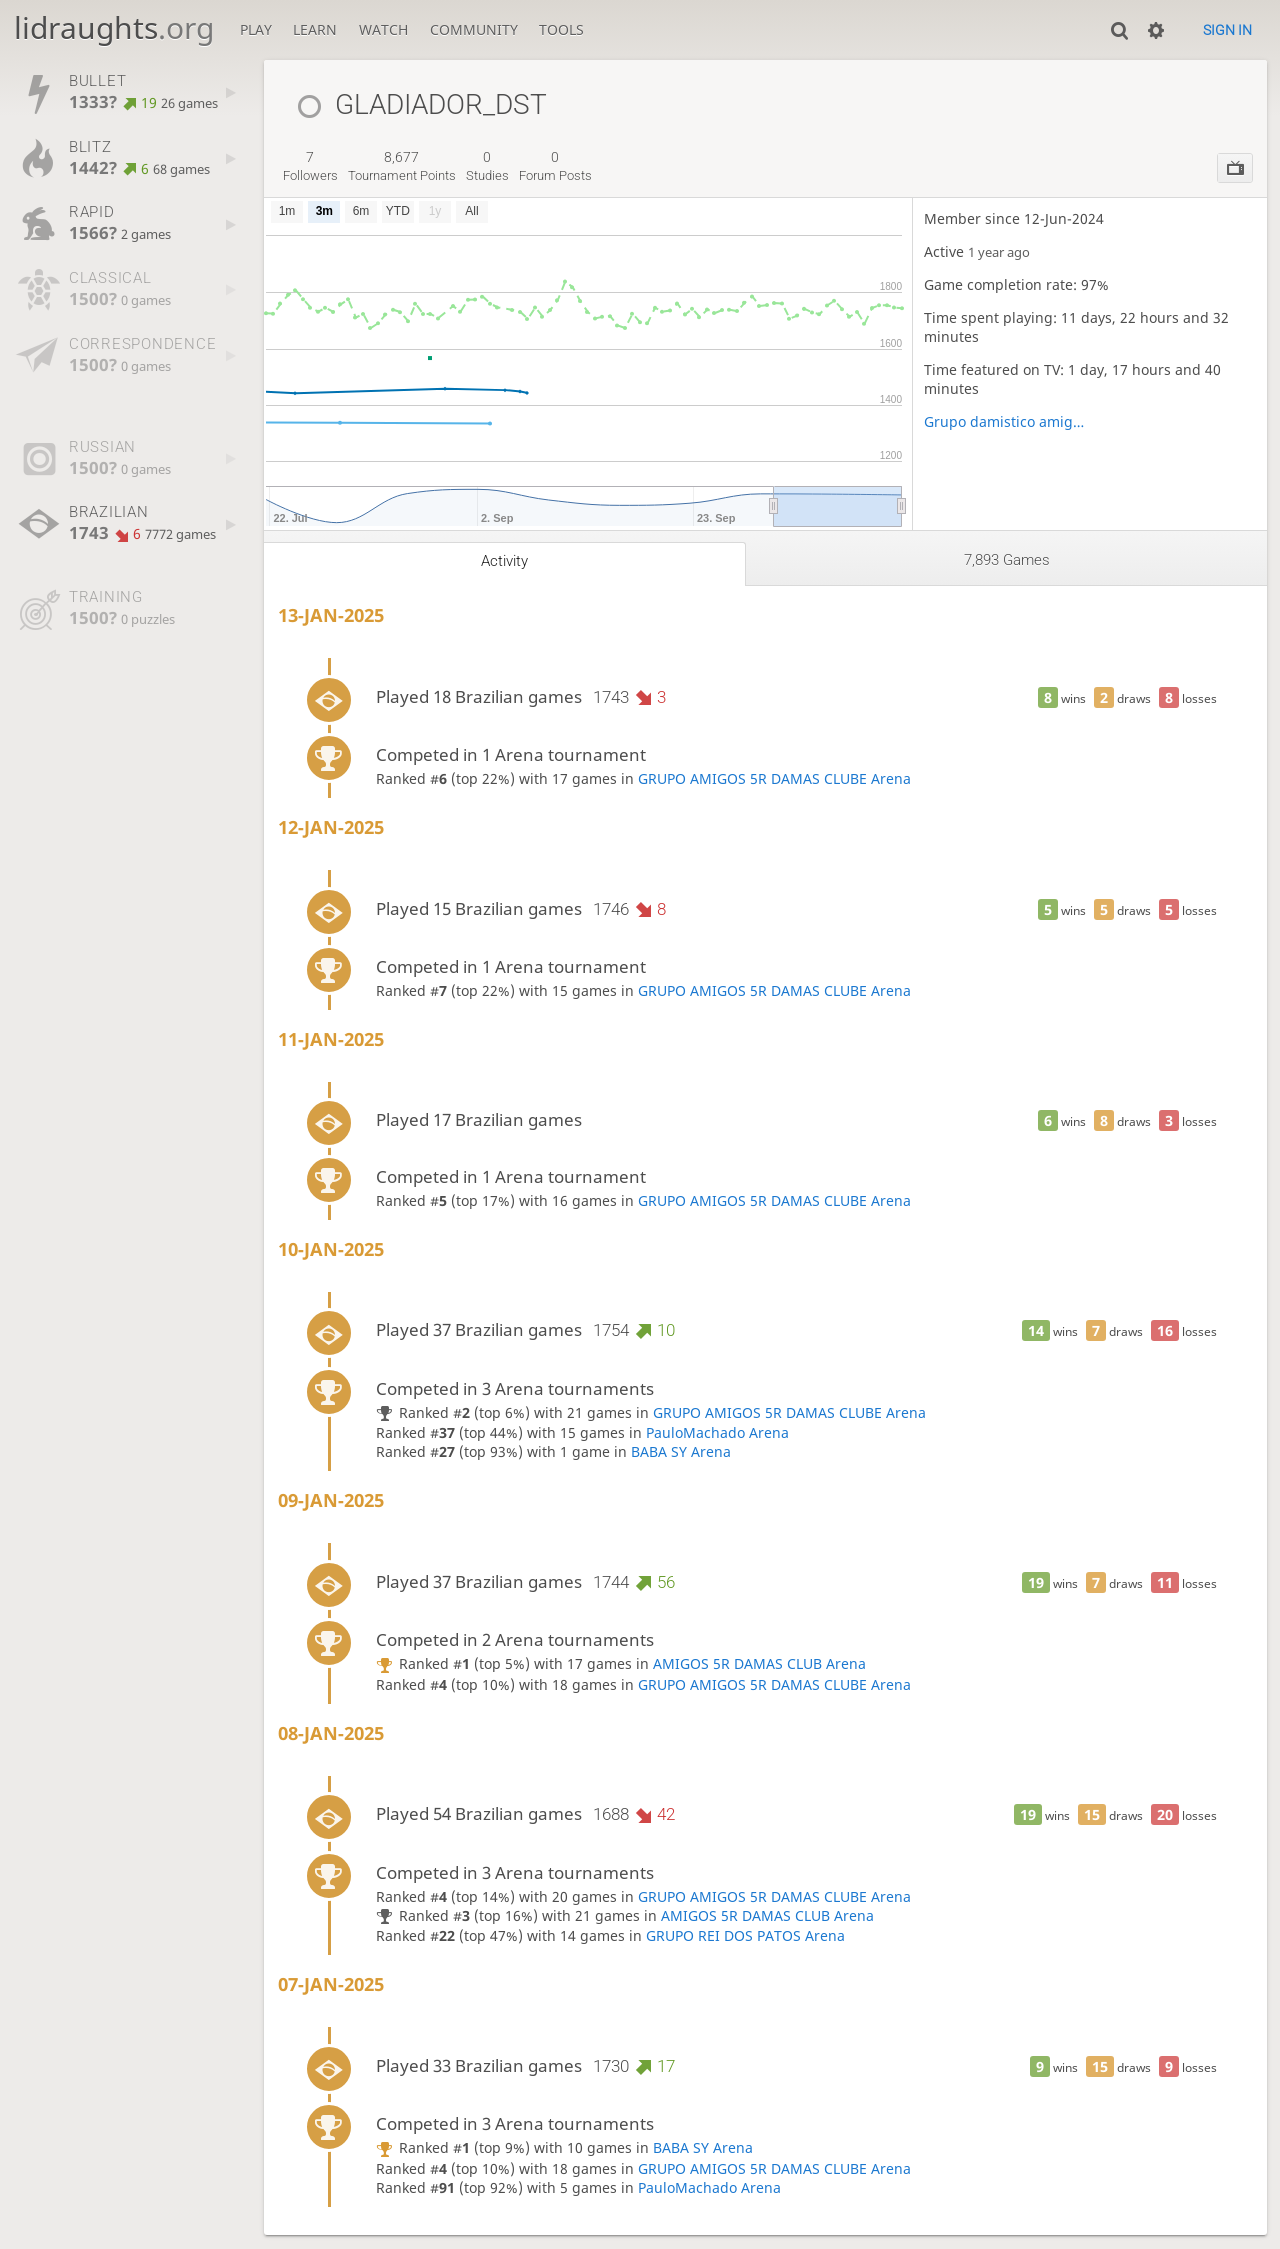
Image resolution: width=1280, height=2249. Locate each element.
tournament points (402, 166)
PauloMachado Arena (717, 1432)
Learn (315, 29)
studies (487, 166)
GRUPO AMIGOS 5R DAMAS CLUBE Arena (774, 778)
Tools (561, 29)
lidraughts (114, 27)
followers (310, 166)
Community (474, 29)
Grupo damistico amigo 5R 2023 (1007, 421)
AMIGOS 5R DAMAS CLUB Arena (759, 1663)
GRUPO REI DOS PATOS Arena (745, 1935)
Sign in (1227, 30)
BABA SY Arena (681, 1451)
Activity (504, 561)
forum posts (555, 166)
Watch (383, 29)
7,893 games (1007, 560)
